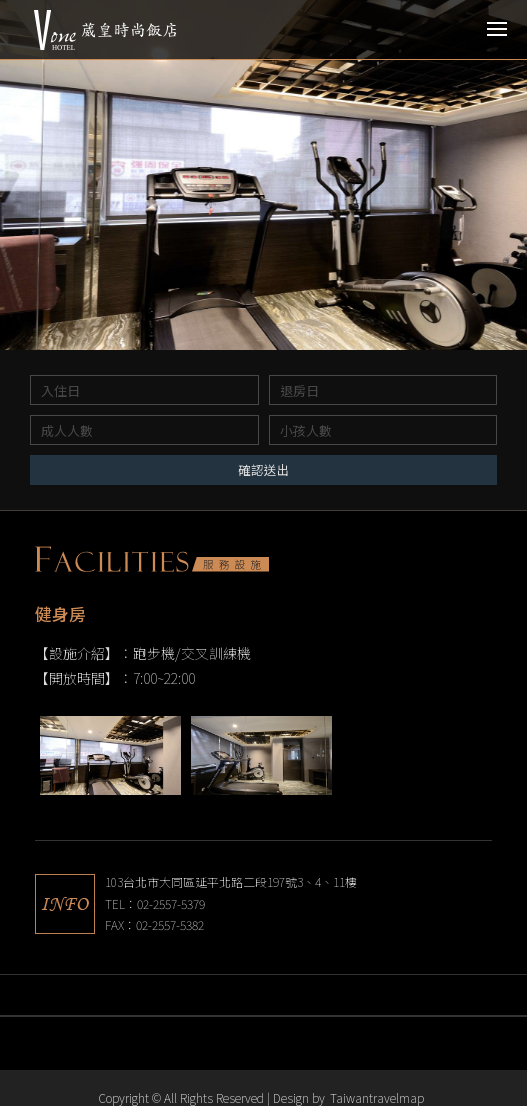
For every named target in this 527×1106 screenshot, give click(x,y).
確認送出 (264, 469)
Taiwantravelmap (377, 1097)
